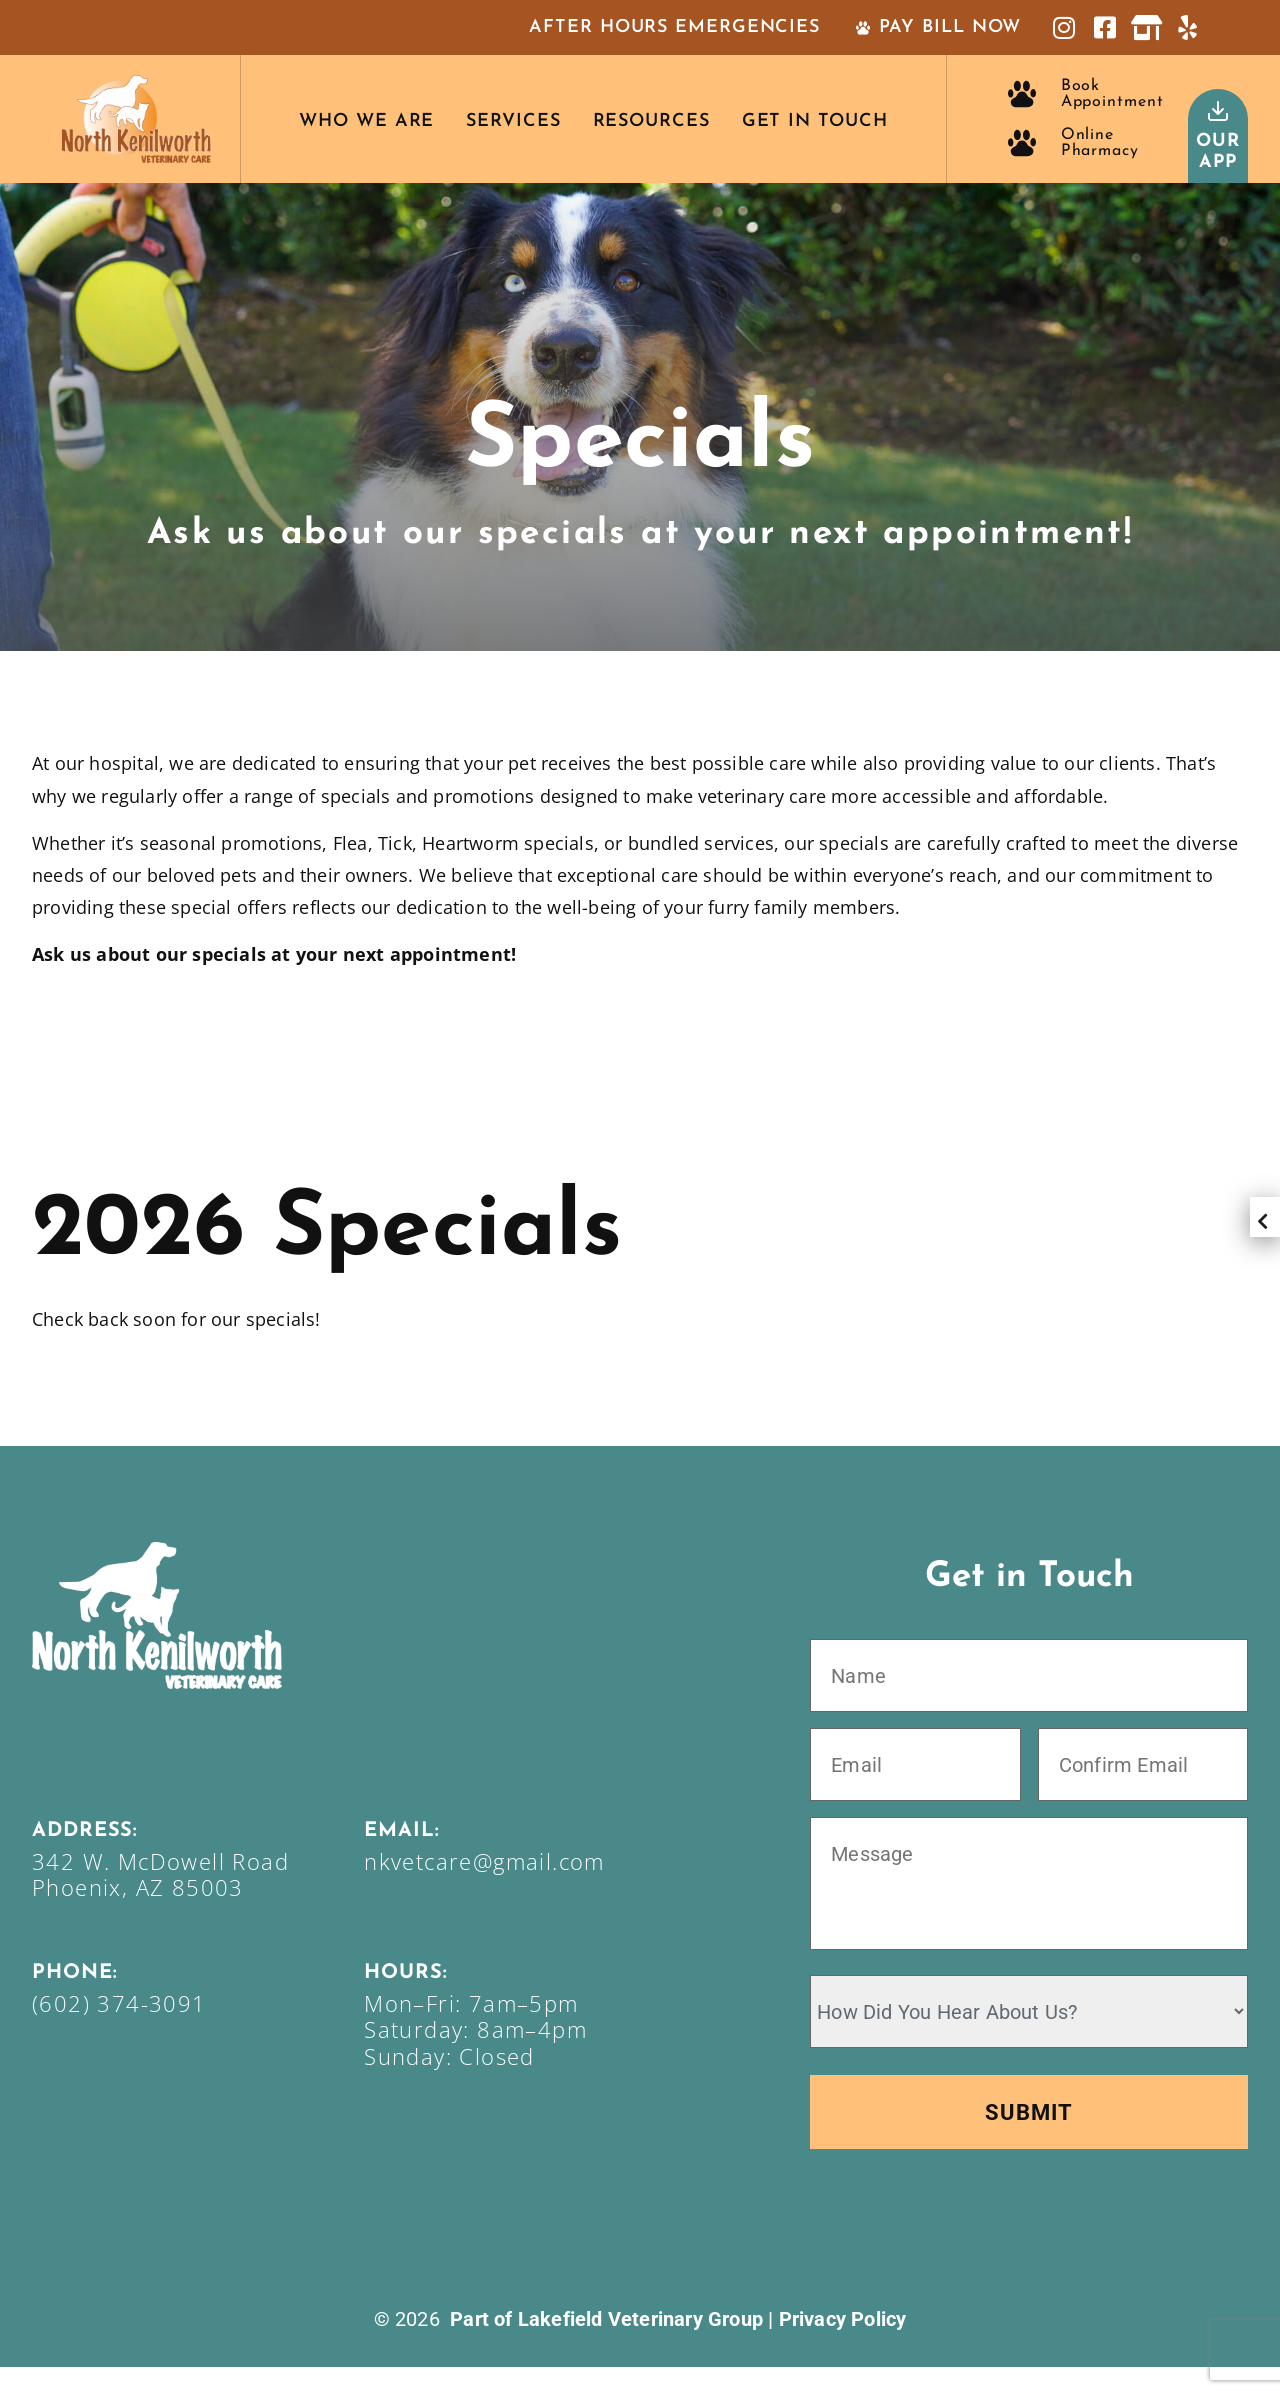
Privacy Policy (843, 2346)
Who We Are (366, 121)
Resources (651, 121)
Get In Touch (815, 121)
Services (513, 121)
